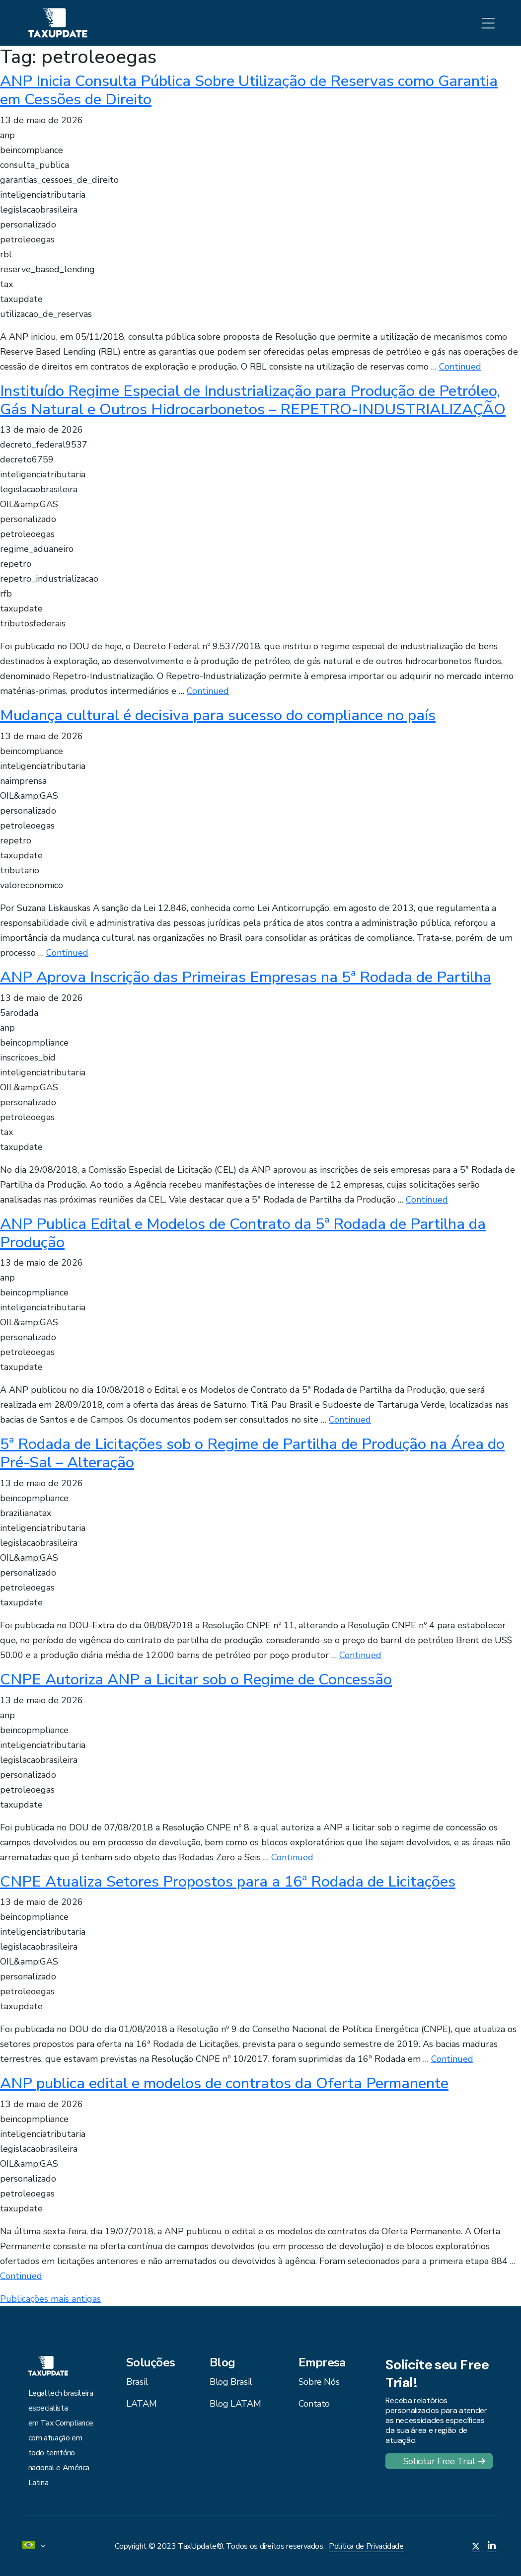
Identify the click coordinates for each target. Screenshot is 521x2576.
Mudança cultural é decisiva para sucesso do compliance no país (218, 715)
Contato (314, 2404)
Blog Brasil (231, 2382)
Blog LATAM (235, 2404)
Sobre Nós (319, 2382)
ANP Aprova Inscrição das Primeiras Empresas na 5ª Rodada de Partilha (245, 977)
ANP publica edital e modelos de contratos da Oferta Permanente (224, 2083)
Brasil (137, 2382)
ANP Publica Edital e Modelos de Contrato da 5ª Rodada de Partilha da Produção (243, 1233)
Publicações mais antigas (50, 2299)
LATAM (141, 2404)
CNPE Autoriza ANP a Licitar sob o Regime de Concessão (196, 1679)
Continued (460, 367)
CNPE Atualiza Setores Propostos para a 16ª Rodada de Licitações (227, 1881)
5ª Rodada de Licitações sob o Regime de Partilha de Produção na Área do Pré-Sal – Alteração (252, 1453)
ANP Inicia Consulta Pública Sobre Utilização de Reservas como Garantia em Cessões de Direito (249, 90)
